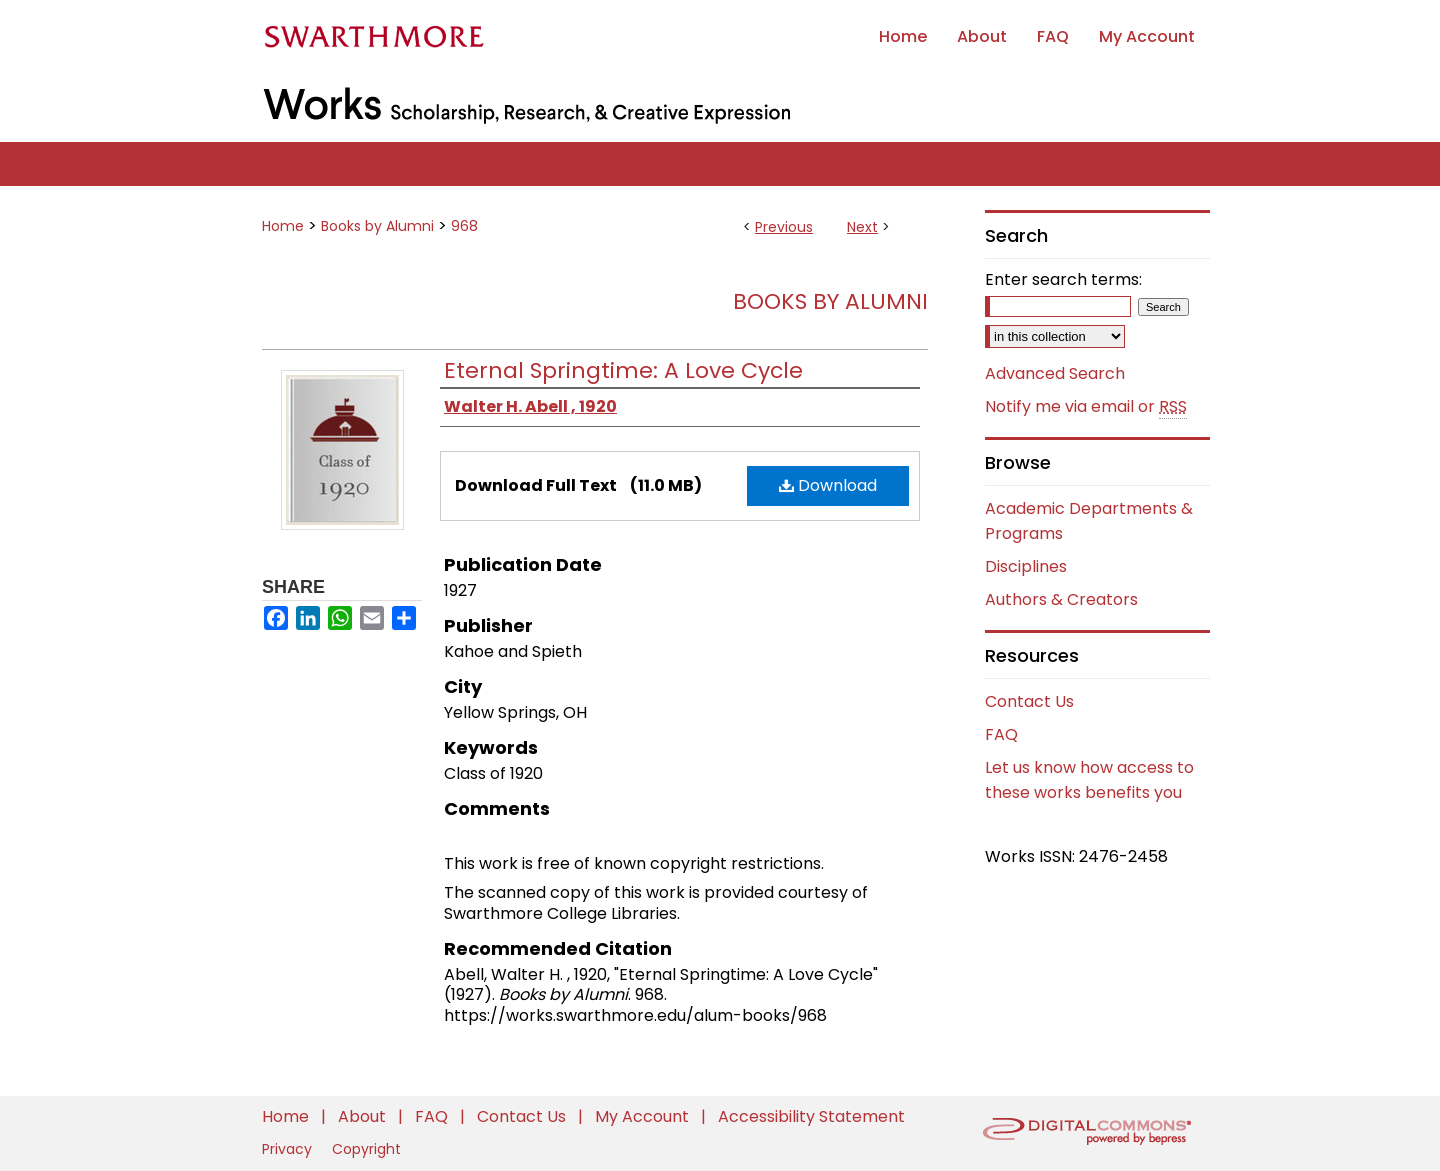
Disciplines (1026, 566)
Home (283, 226)
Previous (784, 227)
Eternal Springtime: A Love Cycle (623, 370)
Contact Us (1029, 701)
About (364, 1116)
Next (862, 227)
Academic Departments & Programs (1089, 521)
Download (828, 485)
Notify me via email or (1086, 407)
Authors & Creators (1061, 599)
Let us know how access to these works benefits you (1089, 780)
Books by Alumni (377, 226)
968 (464, 226)
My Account (644, 1116)
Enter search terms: (1063, 279)
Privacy (289, 1149)
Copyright (366, 1149)
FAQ (1001, 734)
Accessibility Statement (811, 1116)
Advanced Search (1055, 373)
